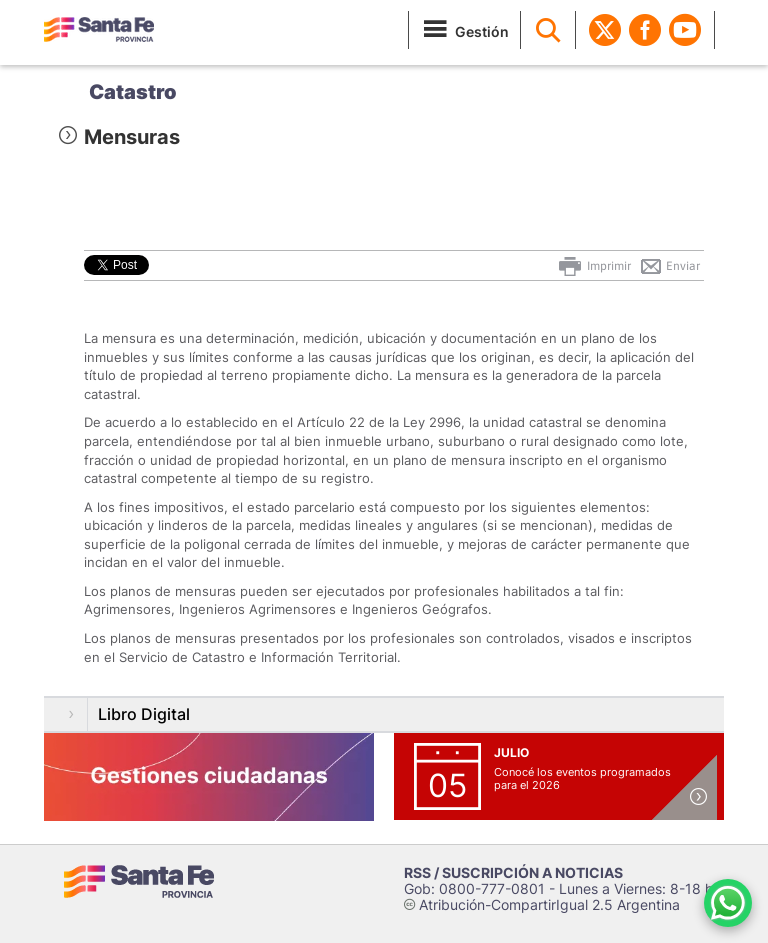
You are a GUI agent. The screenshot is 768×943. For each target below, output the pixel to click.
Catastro (133, 92)
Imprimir (593, 266)
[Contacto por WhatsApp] (728, 903)
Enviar (669, 266)
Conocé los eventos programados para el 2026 (582, 778)
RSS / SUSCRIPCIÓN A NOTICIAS (513, 872)
